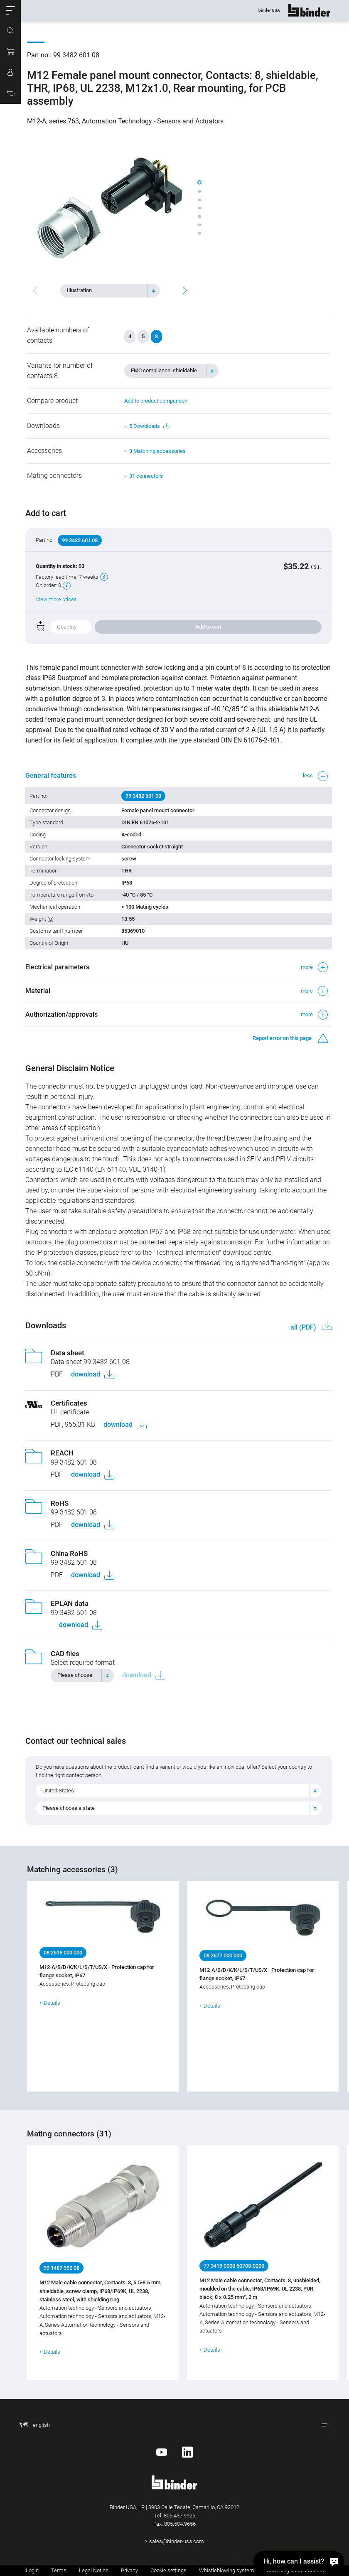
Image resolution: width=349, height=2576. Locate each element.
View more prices (58, 599)
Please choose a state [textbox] (70, 1808)
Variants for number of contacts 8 (60, 370)
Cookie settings (168, 2570)
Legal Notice (93, 2570)
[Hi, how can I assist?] (298, 2561)
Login (32, 2570)
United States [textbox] (60, 1790)
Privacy (129, 2570)
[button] (10, 10)
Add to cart (208, 627)
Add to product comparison (155, 401)
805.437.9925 (179, 2515)
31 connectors (146, 476)
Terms (58, 2570)
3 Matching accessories (157, 451)
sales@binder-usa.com (176, 2541)
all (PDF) (302, 1327)
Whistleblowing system (226, 2570)
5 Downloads (149, 426)
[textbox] (107, 290)
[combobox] (110, 290)
